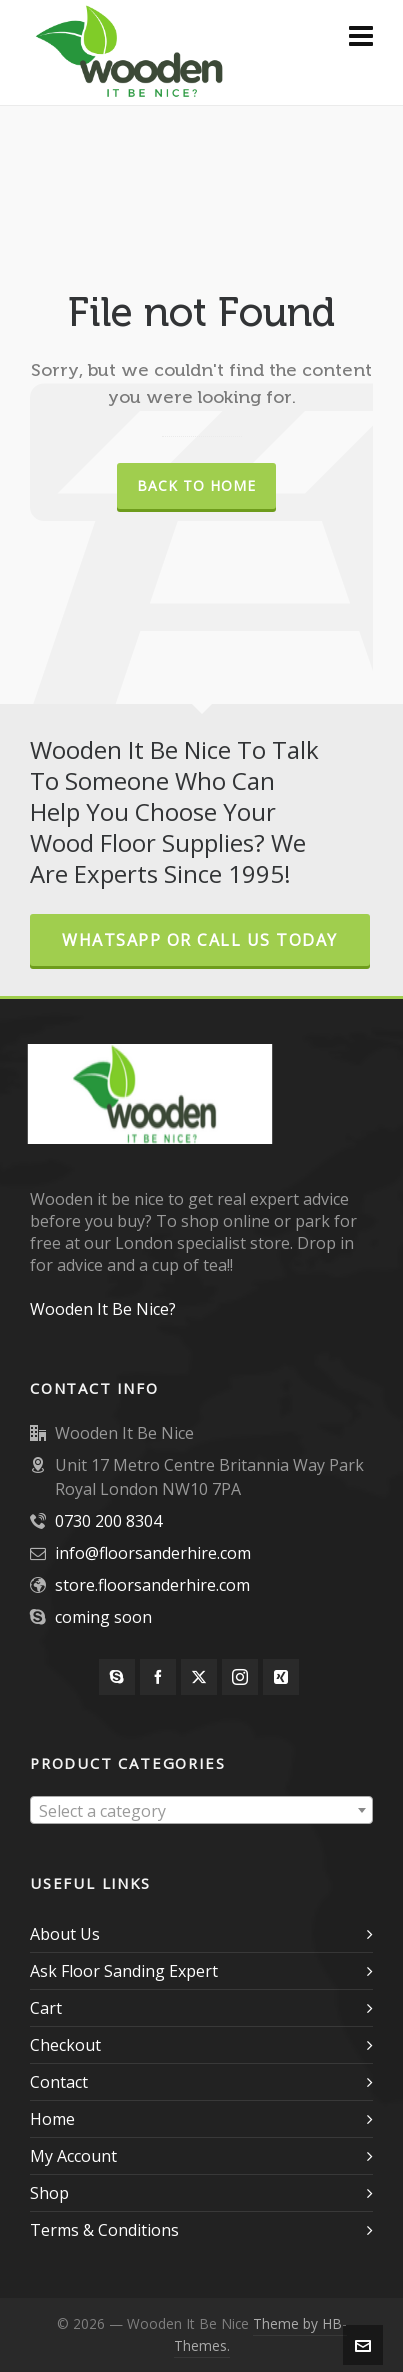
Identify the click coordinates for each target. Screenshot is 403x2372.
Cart (46, 2008)
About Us (65, 1934)
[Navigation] (361, 35)
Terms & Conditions (104, 2230)
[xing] (281, 1677)
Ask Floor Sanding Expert (124, 1971)
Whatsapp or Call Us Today (200, 940)
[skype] (117, 1677)
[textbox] (201, 1811)
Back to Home (196, 485)
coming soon (103, 1617)
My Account (73, 2156)
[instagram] (240, 1677)
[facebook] (158, 1677)
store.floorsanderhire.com (152, 1585)
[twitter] (199, 1677)
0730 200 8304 (108, 1521)
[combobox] (201, 1810)
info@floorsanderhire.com (153, 1553)
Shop (49, 2193)
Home (52, 2119)
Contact (59, 2082)
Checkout (65, 2045)
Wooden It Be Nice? (103, 1309)
